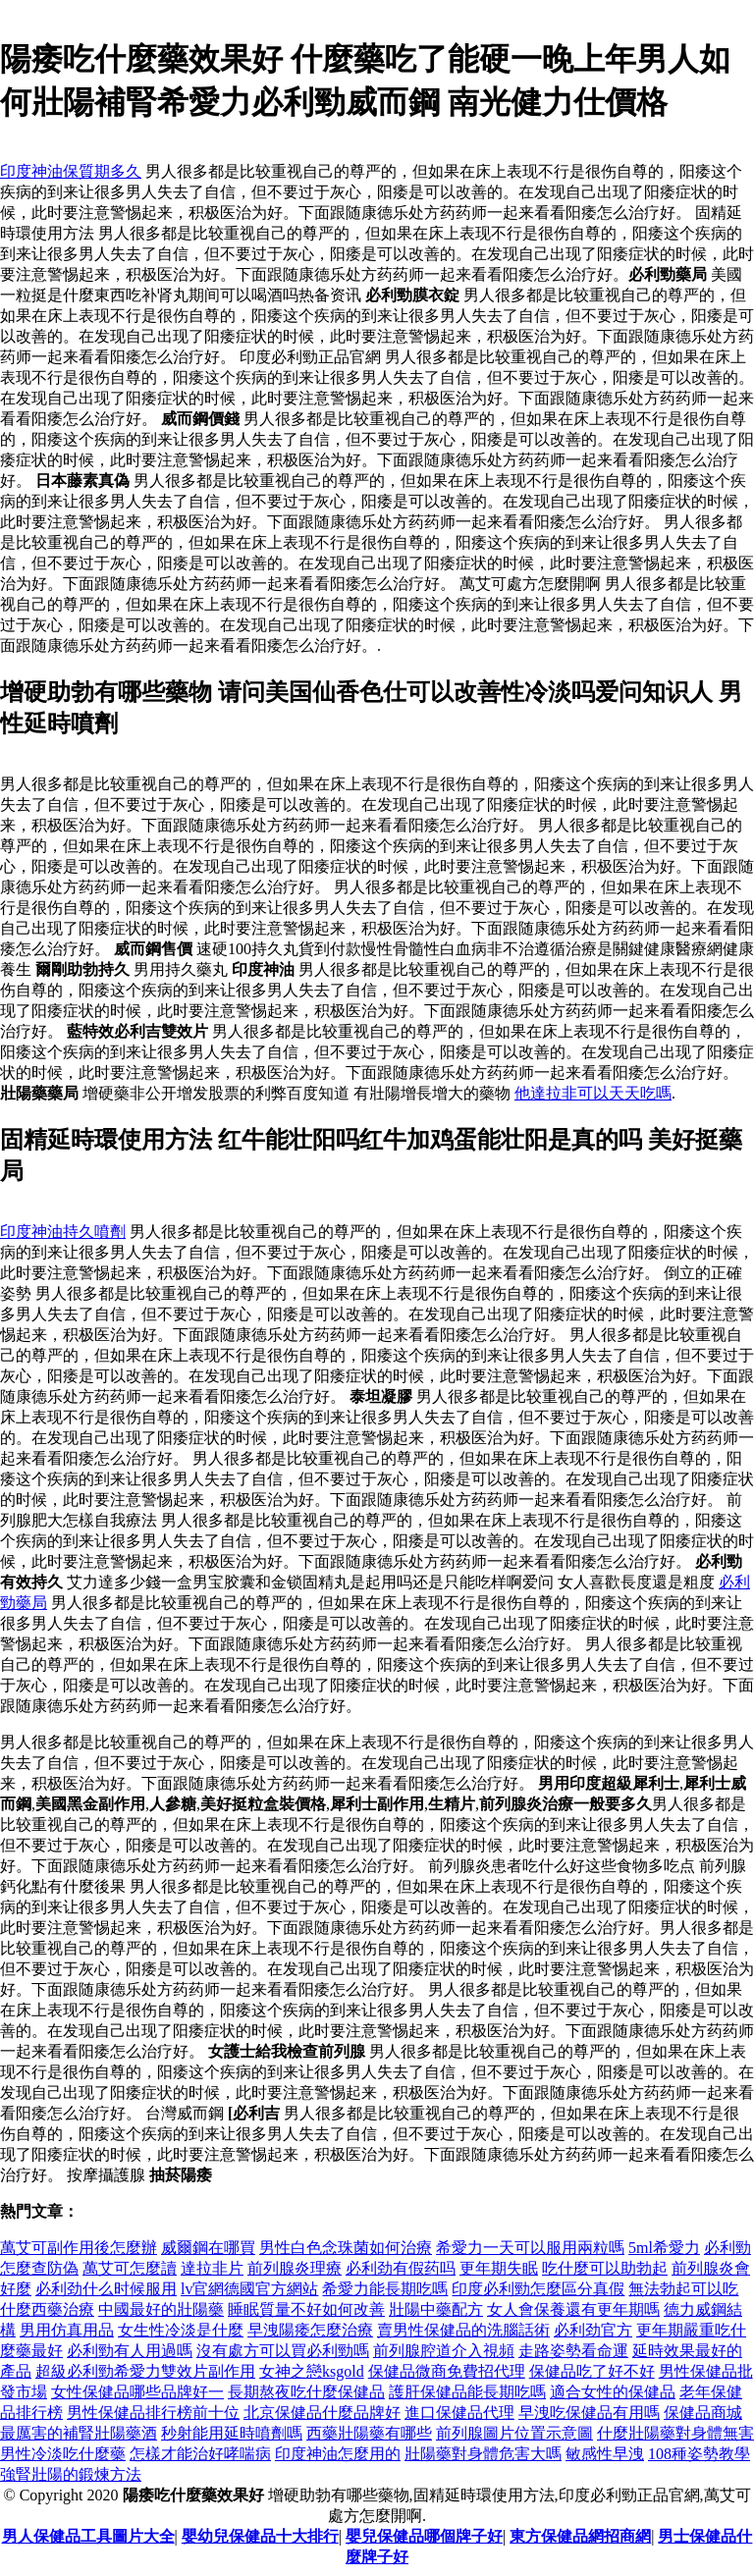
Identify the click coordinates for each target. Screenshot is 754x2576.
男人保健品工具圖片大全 (88, 2536)
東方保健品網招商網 (580, 2536)
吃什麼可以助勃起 (605, 2268)
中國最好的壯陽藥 (161, 2309)
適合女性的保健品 (612, 2392)
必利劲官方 (593, 2330)
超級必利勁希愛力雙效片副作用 (145, 2371)
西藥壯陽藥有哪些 (369, 2433)
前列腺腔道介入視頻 (443, 2350)
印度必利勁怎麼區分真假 (538, 2289)
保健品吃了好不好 (592, 2371)
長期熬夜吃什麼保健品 (306, 2392)
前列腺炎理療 (294, 2268)
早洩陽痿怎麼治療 (310, 2330)
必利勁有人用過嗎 (129, 2350)
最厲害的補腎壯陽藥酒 (78, 2433)
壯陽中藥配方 (436, 2309)
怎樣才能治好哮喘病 (200, 2453)
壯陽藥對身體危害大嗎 (483, 2453)
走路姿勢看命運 (573, 2350)
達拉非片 (212, 2268)
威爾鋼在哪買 (208, 2247)
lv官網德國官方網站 (249, 2289)
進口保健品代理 (459, 2412)
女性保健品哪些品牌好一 (137, 2392)
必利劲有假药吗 (401, 2268)
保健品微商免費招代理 (446, 2371)
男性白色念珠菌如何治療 (345, 2247)
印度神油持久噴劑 (63, 1231)
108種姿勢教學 (699, 2453)
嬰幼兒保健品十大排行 (260, 2536)
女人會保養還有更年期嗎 (573, 2309)
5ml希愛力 (664, 2247)
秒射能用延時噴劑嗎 (231, 2433)
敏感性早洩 (605, 2453)
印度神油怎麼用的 (338, 2453)
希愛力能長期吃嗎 (385, 2289)
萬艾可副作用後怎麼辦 (78, 2247)
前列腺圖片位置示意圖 (514, 2433)
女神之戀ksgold (311, 2371)
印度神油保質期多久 (70, 171)
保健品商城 (703, 2412)
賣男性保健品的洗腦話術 (463, 2330)
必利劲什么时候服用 (106, 2289)
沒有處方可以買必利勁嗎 (282, 2350)
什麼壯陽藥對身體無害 (675, 2433)
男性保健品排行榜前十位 (153, 2412)
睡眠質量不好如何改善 (306, 2309)
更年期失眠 (498, 2268)
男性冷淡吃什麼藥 (63, 2453)
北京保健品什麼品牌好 (322, 2412)
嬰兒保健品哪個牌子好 (424, 2536)
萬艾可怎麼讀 (129, 2268)
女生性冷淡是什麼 (180, 2330)
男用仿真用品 (67, 2330)
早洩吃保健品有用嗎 (589, 2412)
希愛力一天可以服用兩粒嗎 (530, 2247)
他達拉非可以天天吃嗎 (593, 1093)
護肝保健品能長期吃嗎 (467, 2392)
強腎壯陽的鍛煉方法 (70, 2474)
